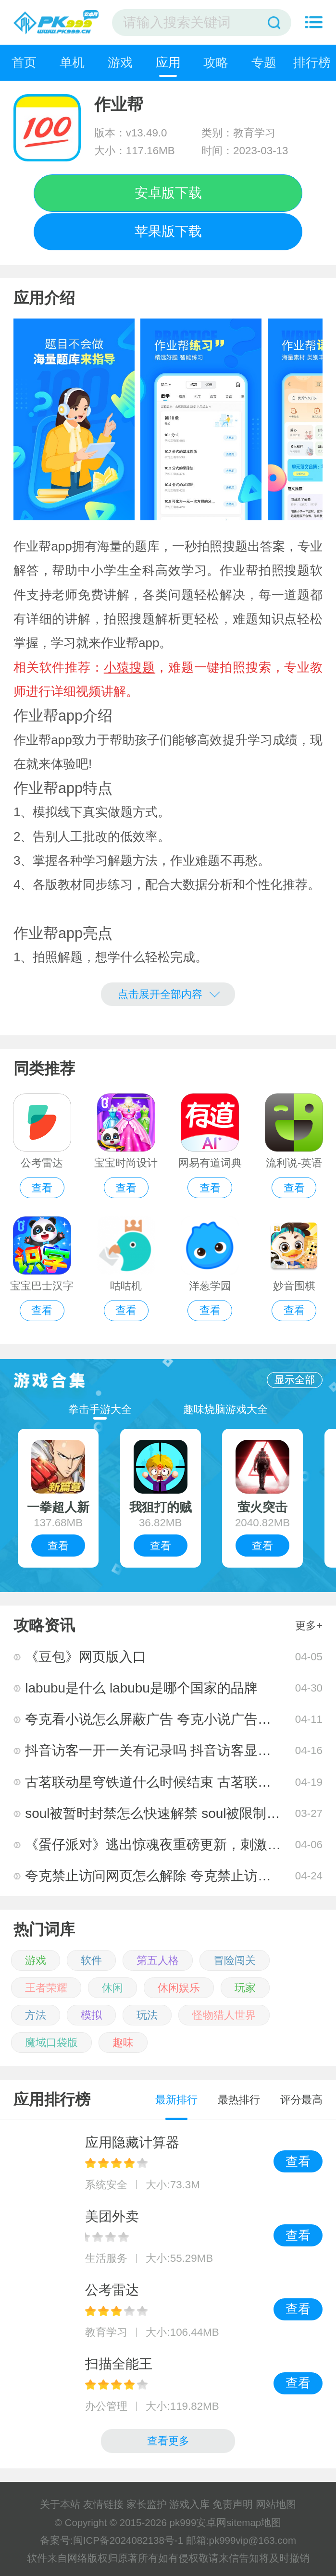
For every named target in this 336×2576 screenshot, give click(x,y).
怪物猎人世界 (224, 2015)
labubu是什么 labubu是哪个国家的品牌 (141, 1688)
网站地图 (276, 2504)
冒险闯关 (234, 1960)
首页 (24, 62)
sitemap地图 (253, 2522)
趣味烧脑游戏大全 (225, 1409)
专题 (263, 62)
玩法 (147, 2015)
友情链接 (103, 2504)
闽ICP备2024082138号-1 (128, 2540)
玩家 (245, 1988)
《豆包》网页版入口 (85, 1656)
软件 (91, 1960)
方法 (35, 2015)
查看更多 (168, 2441)
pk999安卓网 (198, 2522)
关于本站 (60, 2504)
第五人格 (158, 1960)
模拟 (91, 2015)
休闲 (112, 1988)
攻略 (215, 62)
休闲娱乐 (179, 1988)
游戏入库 (189, 2504)
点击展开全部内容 (168, 993)
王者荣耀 (46, 1988)
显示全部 (294, 1379)
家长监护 (146, 2504)
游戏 (120, 62)
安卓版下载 (168, 192)
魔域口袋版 (51, 2042)
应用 (168, 62)
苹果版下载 (168, 231)
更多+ (309, 1625)
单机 (72, 62)
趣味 (123, 2042)
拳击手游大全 (100, 1409)
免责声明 (232, 2504)
